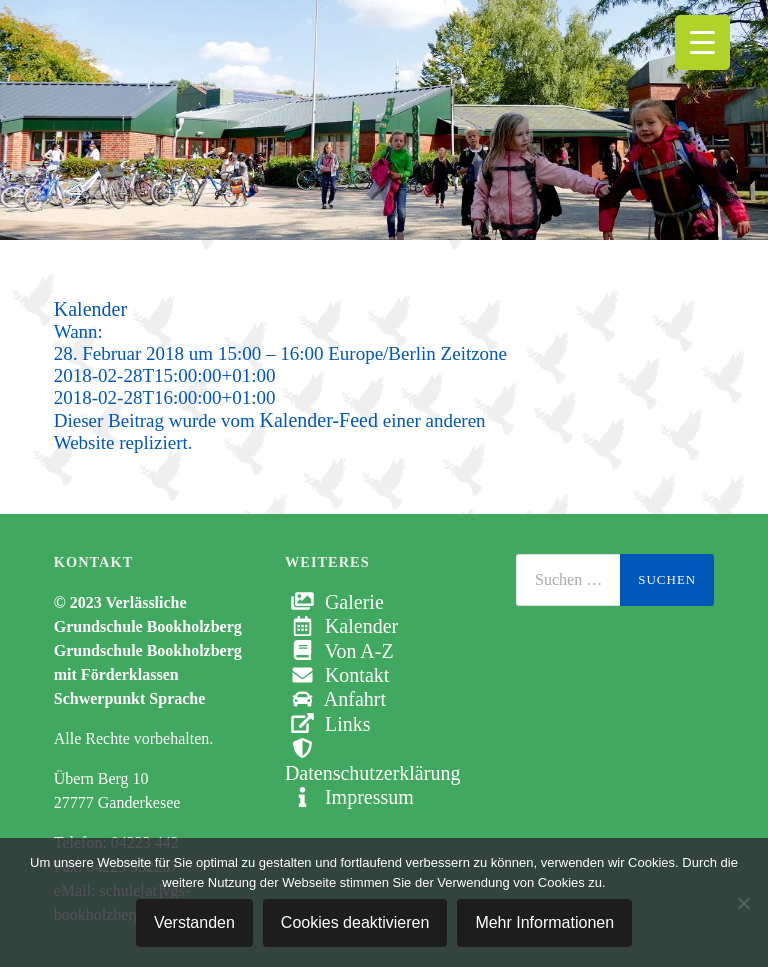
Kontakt (337, 675)
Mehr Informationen (544, 922)
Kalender (341, 626)
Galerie (334, 602)
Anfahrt (335, 699)
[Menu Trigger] (702, 42)
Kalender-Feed (319, 420)
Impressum (349, 797)
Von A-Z (339, 651)
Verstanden (194, 922)
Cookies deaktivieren (355, 922)
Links (328, 724)
